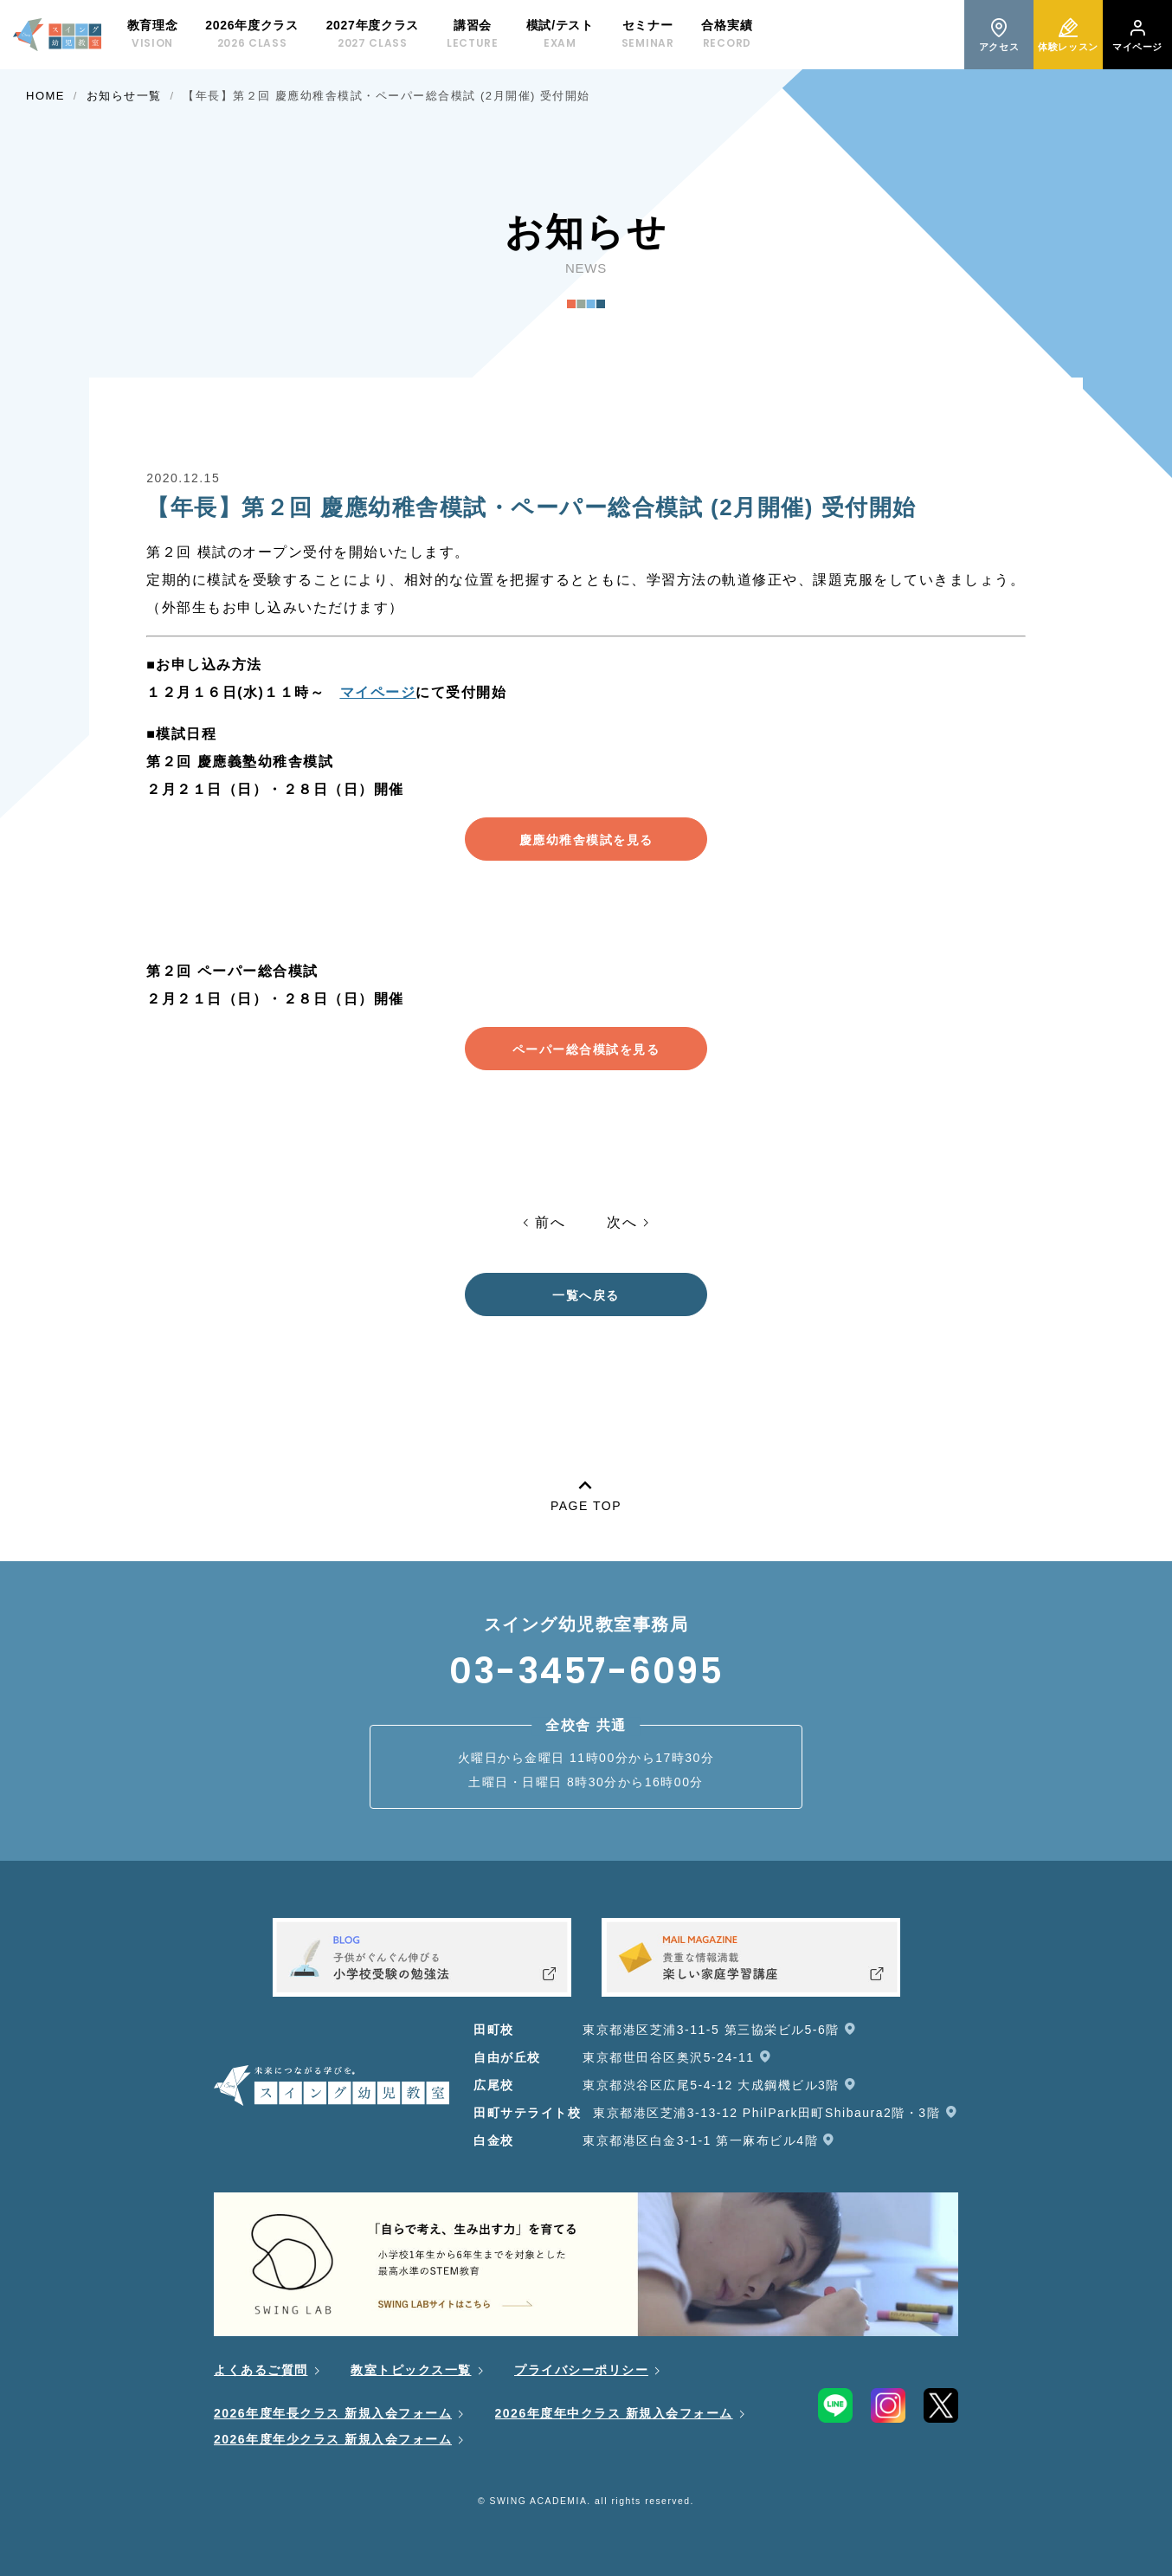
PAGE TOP (586, 1492)
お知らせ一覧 (124, 95)
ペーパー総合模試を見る (586, 1049)
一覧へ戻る (586, 1295)
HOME (45, 95)
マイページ (378, 692)
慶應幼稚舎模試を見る (586, 840)
